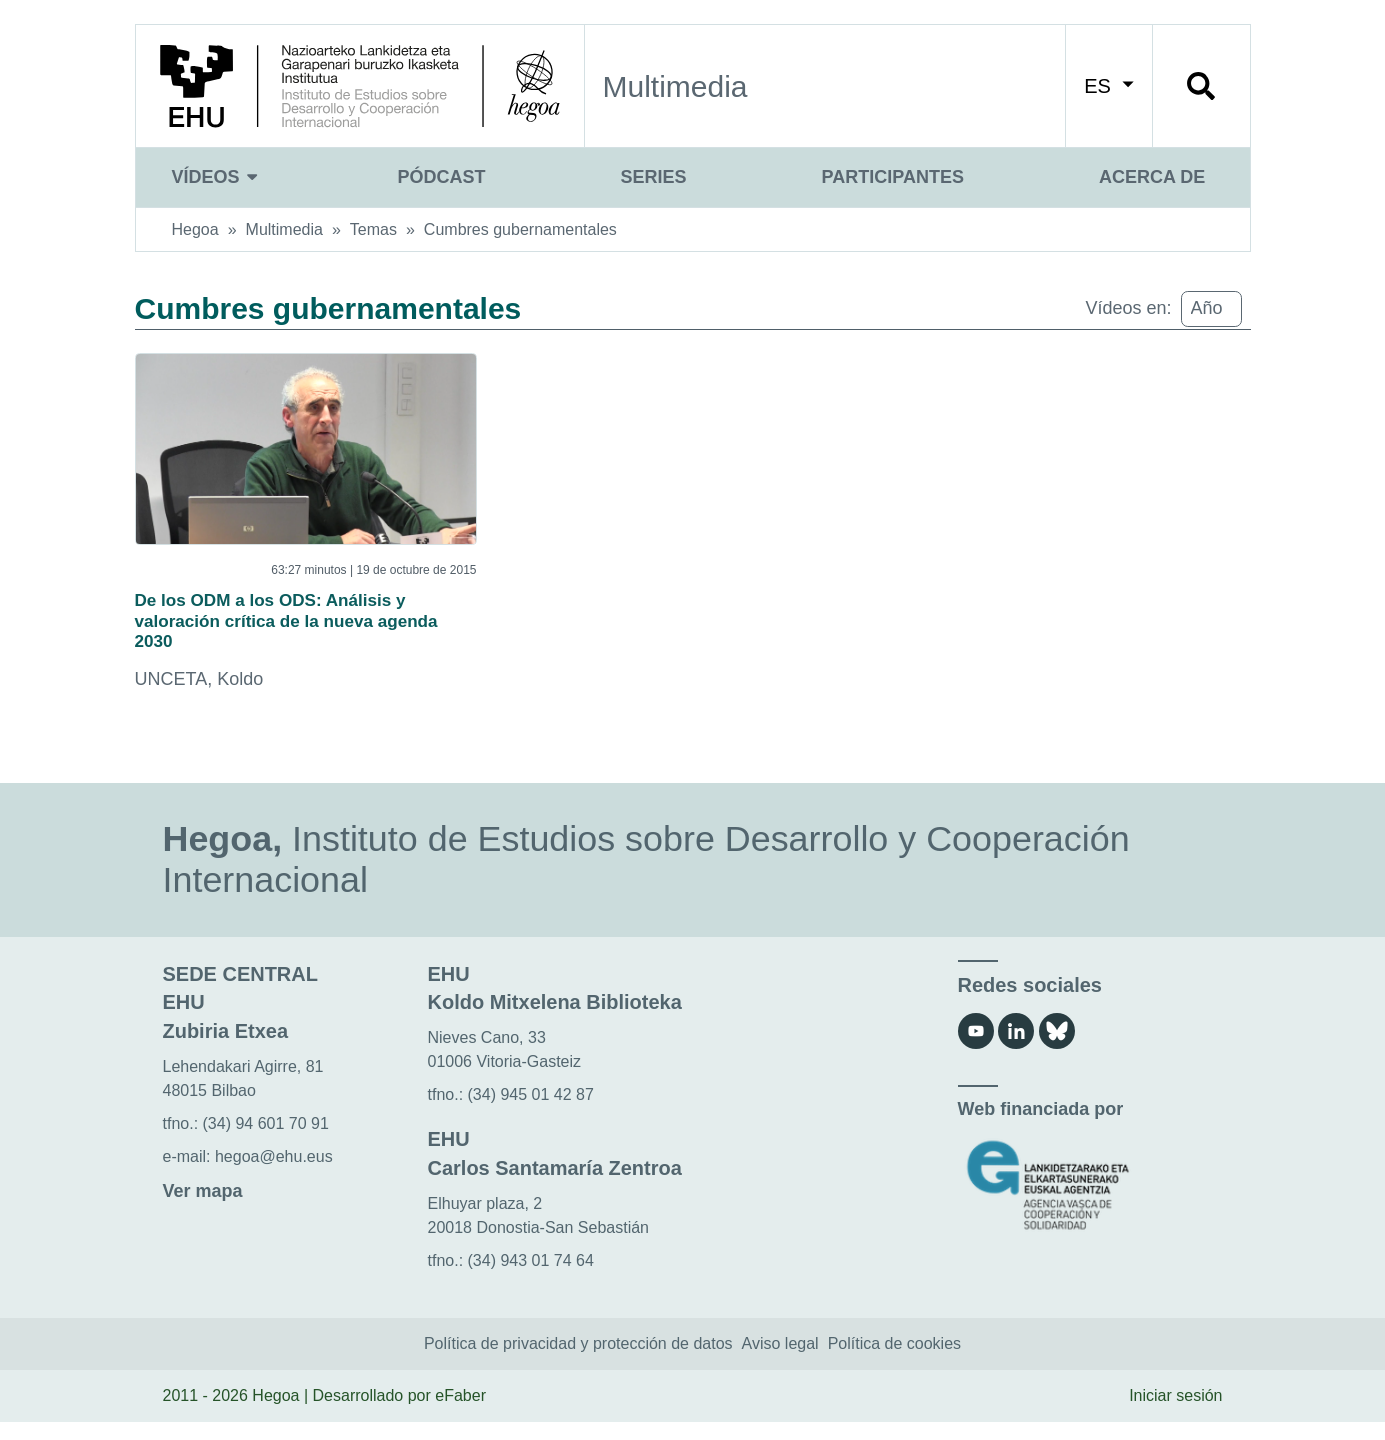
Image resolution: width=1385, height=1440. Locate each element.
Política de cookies (894, 1361)
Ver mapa (203, 1209)
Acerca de (1152, 177)
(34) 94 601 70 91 (266, 1141)
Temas (373, 229)
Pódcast (442, 177)
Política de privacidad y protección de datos (578, 1361)
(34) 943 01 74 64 (531, 1277)
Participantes (893, 177)
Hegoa (195, 229)
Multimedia (284, 229)
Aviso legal (780, 1361)
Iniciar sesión (1175, 1413)
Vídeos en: (1128, 308)
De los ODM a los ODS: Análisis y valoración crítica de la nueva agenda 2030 (300, 630)
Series (654, 177)
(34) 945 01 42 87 (531, 1112)
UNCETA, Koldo (199, 697)
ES (1108, 86)
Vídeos (217, 177)
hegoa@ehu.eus (274, 1174)
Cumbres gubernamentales (520, 229)
